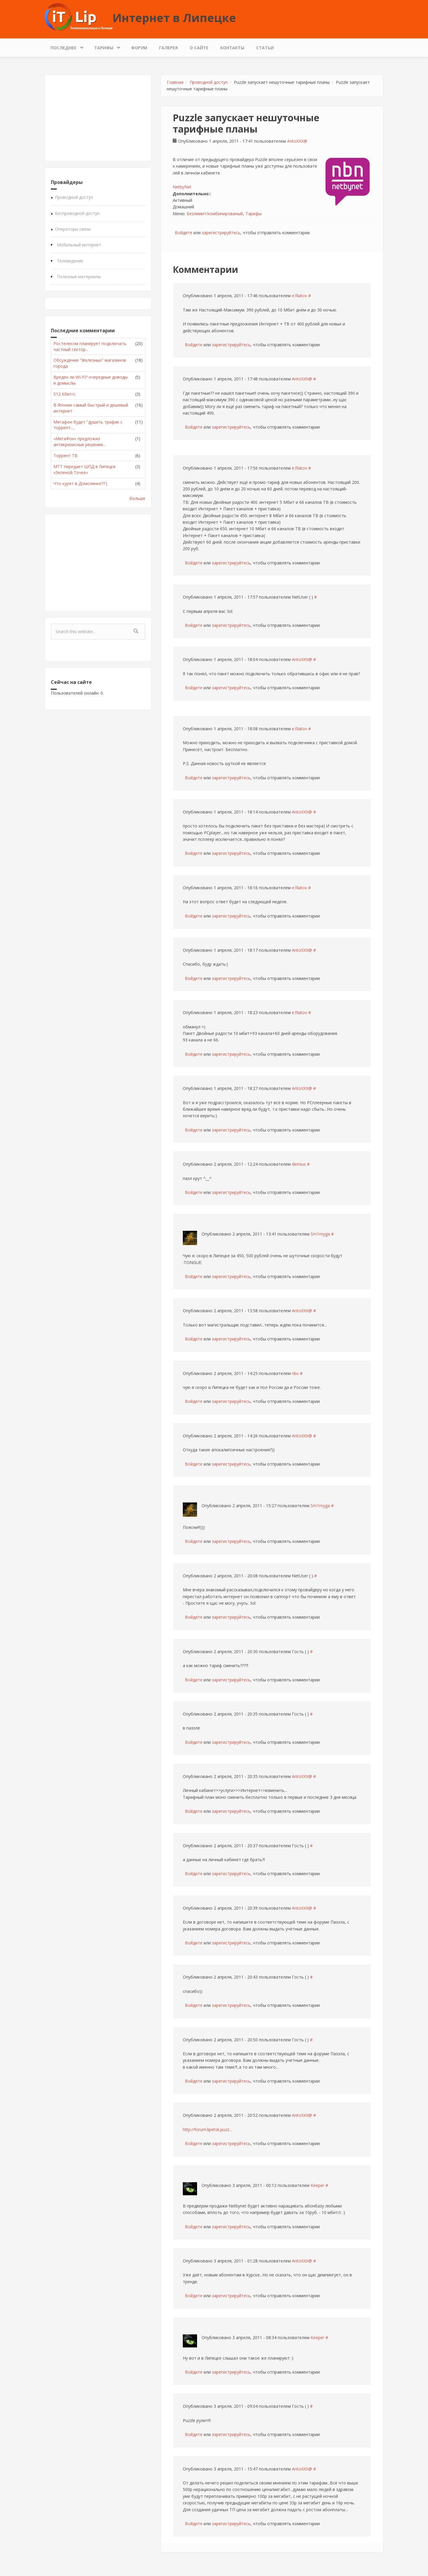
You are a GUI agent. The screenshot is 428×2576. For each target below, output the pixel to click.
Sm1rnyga (320, 1234)
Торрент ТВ (66, 455)
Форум (139, 48)
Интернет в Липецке (174, 17)
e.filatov (299, 295)
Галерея (168, 48)
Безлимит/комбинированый (215, 213)
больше (137, 498)
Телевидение (70, 261)
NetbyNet (182, 187)
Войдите (183, 232)
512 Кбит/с (64, 394)
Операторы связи (73, 229)
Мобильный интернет (79, 245)
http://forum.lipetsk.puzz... (207, 2129)
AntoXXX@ (297, 141)
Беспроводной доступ (77, 213)
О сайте (199, 48)
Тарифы (105, 46)
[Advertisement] (98, 118)
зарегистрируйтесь (221, 232)
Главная (175, 82)
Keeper (317, 2185)
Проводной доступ (74, 197)
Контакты (232, 48)
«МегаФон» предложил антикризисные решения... (80, 441)
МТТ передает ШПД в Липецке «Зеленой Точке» (85, 469)
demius (299, 1164)
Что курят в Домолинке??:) (80, 483)
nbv (295, 1373)
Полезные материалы (79, 276)
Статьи (265, 48)
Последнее (65, 46)
